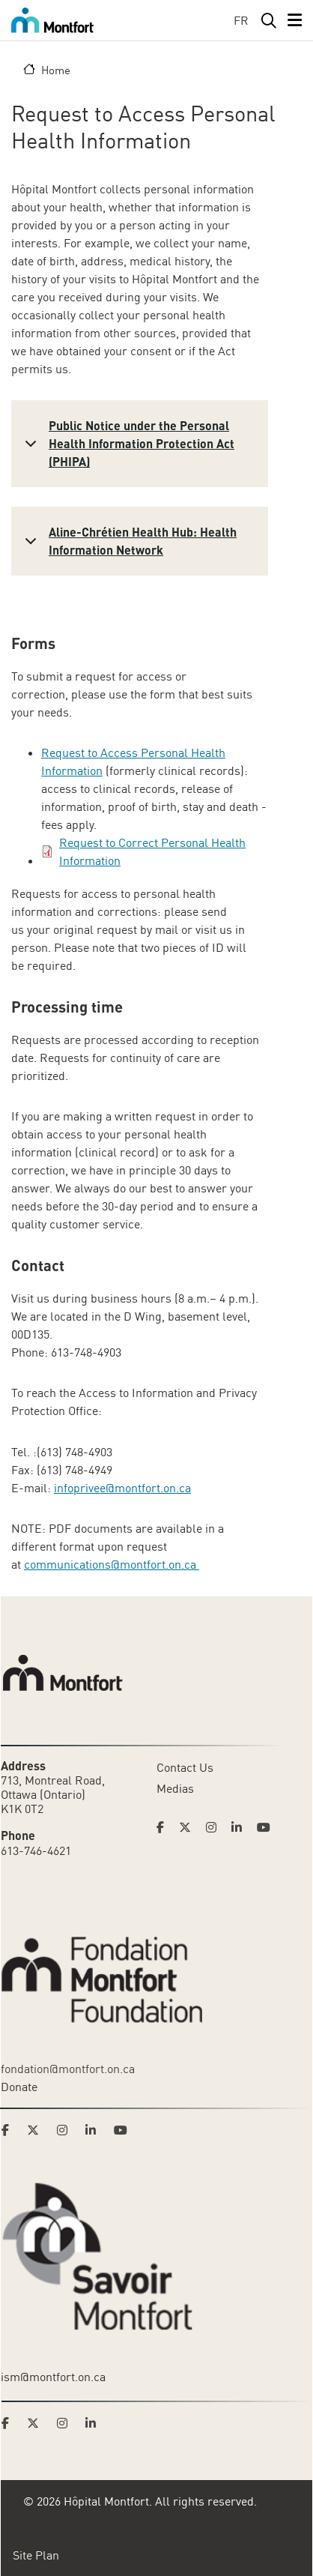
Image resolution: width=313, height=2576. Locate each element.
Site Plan (36, 2555)
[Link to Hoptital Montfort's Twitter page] (189, 1827)
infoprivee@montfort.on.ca (122, 1487)
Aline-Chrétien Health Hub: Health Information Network (128, 543)
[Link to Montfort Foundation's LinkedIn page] (95, 2130)
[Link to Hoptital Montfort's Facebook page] (164, 1827)
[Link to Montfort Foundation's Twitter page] (37, 2130)
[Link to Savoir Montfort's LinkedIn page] (95, 2423)
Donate (19, 2086)
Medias (175, 1788)
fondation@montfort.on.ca (68, 2068)
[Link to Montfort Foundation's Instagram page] (66, 2130)
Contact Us (184, 1767)
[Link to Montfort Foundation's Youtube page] (122, 2130)
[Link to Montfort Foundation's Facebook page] (9, 2130)
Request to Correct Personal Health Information (152, 851)
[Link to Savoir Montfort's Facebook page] (9, 2423)
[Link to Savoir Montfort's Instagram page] (66, 2423)
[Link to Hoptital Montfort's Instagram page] (215, 1827)
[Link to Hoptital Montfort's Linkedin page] (241, 1827)
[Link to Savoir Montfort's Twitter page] (37, 2423)
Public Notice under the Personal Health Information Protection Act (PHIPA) (126, 443)
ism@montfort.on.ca (53, 2376)
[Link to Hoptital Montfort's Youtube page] (265, 1827)
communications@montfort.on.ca (111, 1564)
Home (55, 69)
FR (241, 20)
